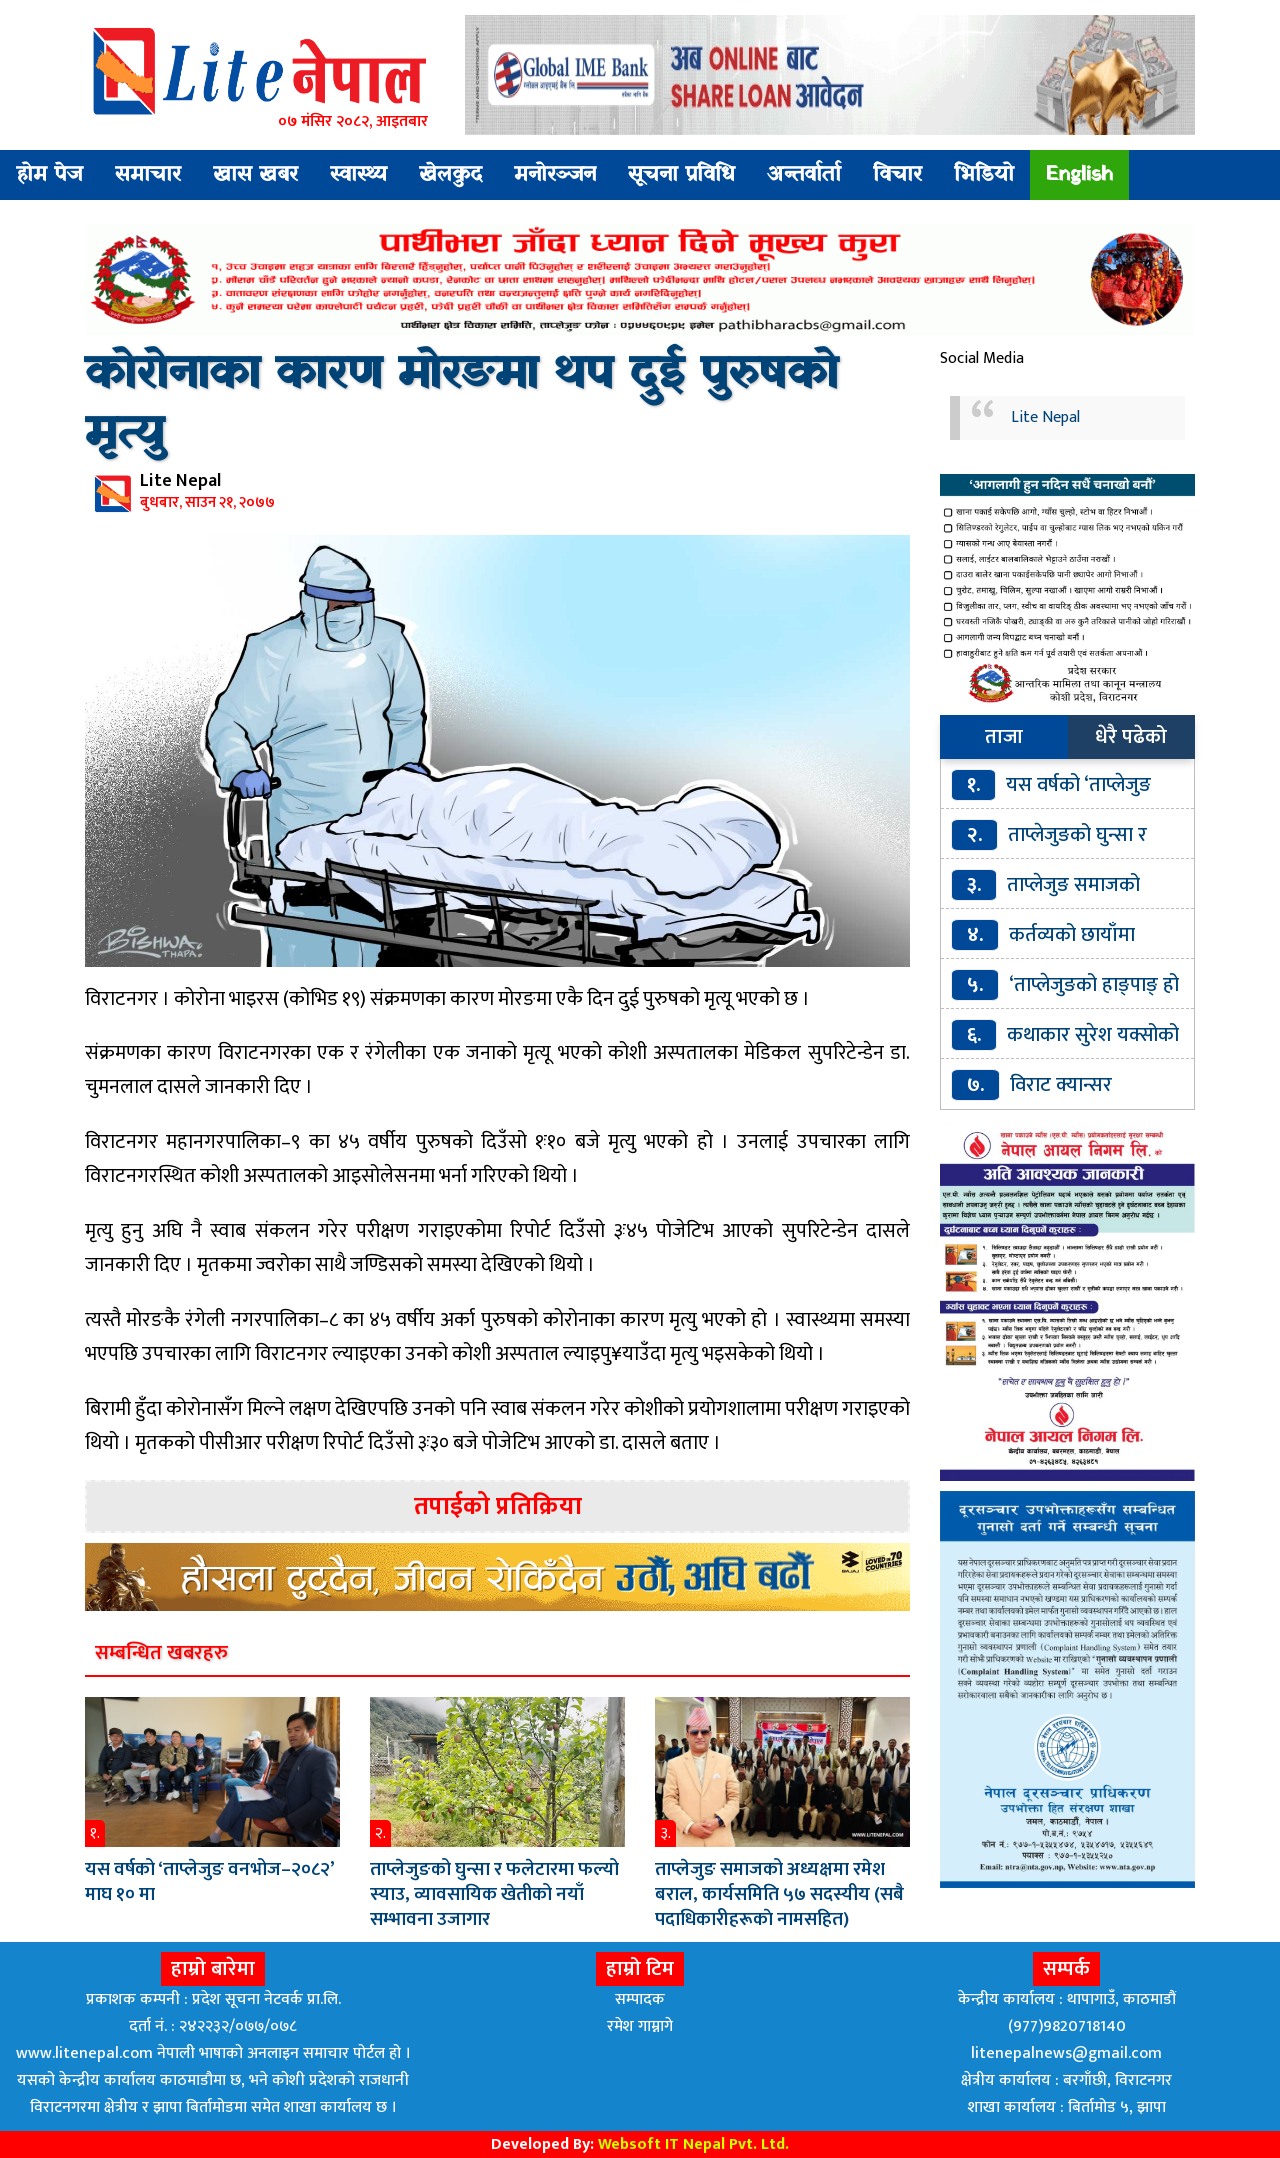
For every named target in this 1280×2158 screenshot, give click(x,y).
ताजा (1004, 737)
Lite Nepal (1045, 417)
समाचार (148, 175)
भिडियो (984, 175)
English (1079, 175)
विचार (897, 175)
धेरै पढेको (1131, 737)
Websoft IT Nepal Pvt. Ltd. (693, 2144)
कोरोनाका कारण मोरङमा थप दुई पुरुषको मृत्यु (461, 405)
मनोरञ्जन (555, 175)
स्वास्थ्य (358, 175)
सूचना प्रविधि (681, 175)
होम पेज (49, 175)
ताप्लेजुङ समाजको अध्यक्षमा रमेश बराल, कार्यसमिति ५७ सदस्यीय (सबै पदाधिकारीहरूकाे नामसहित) (779, 1894)
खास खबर (255, 175)
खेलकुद (450, 175)
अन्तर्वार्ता (804, 175)
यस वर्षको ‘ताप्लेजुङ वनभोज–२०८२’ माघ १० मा (209, 1882)
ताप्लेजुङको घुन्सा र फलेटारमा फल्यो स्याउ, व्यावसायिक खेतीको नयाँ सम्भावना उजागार (494, 1894)
